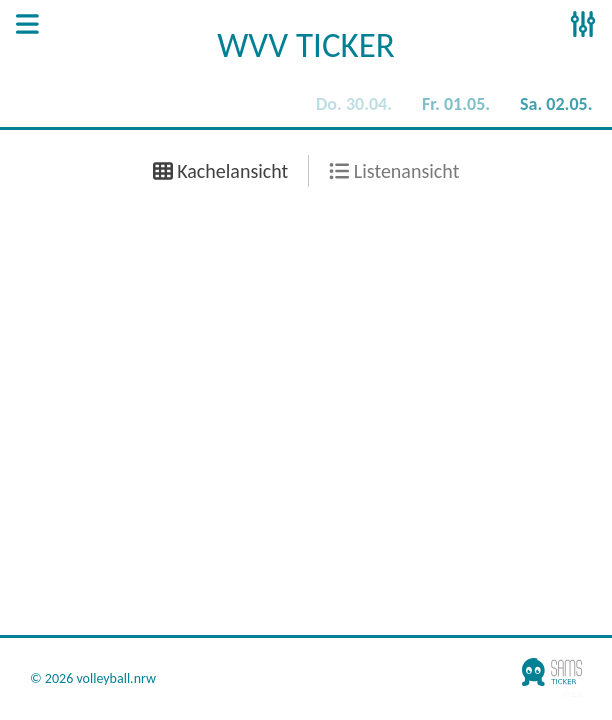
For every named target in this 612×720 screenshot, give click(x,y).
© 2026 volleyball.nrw (93, 679)
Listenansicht (394, 171)
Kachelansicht (221, 171)
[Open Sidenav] (27, 26)
